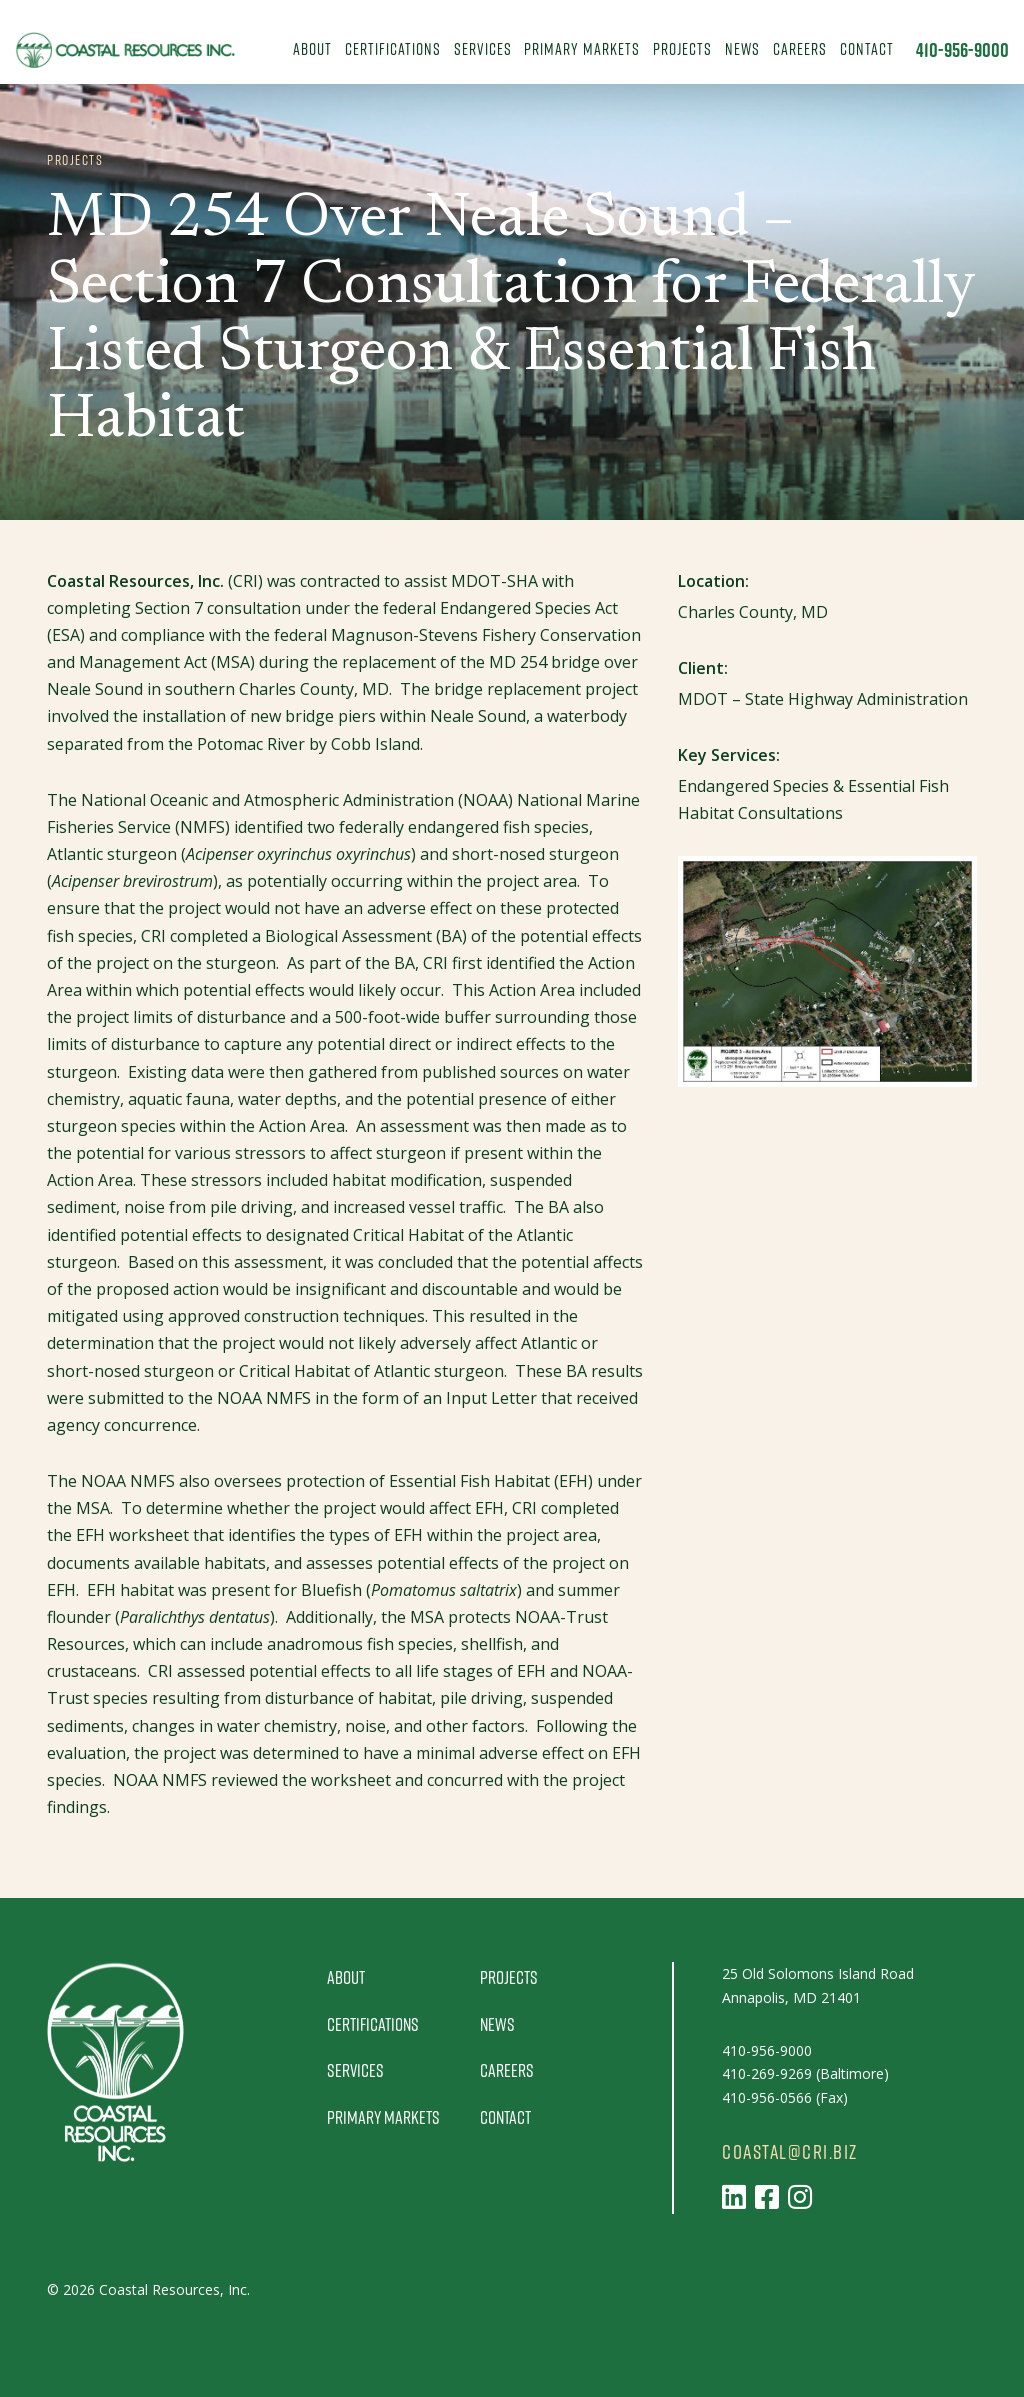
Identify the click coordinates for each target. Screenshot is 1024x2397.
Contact (867, 48)
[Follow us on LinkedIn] (734, 2196)
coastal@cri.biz (790, 2152)
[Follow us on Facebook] (767, 2196)
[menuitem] (313, 50)
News (742, 48)
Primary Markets (582, 48)
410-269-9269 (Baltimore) (805, 2073)
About (312, 48)
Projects (682, 48)
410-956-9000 (962, 50)
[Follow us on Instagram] (800, 2196)
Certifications (393, 48)
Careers (800, 48)
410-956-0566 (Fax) (785, 2097)
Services (483, 48)
